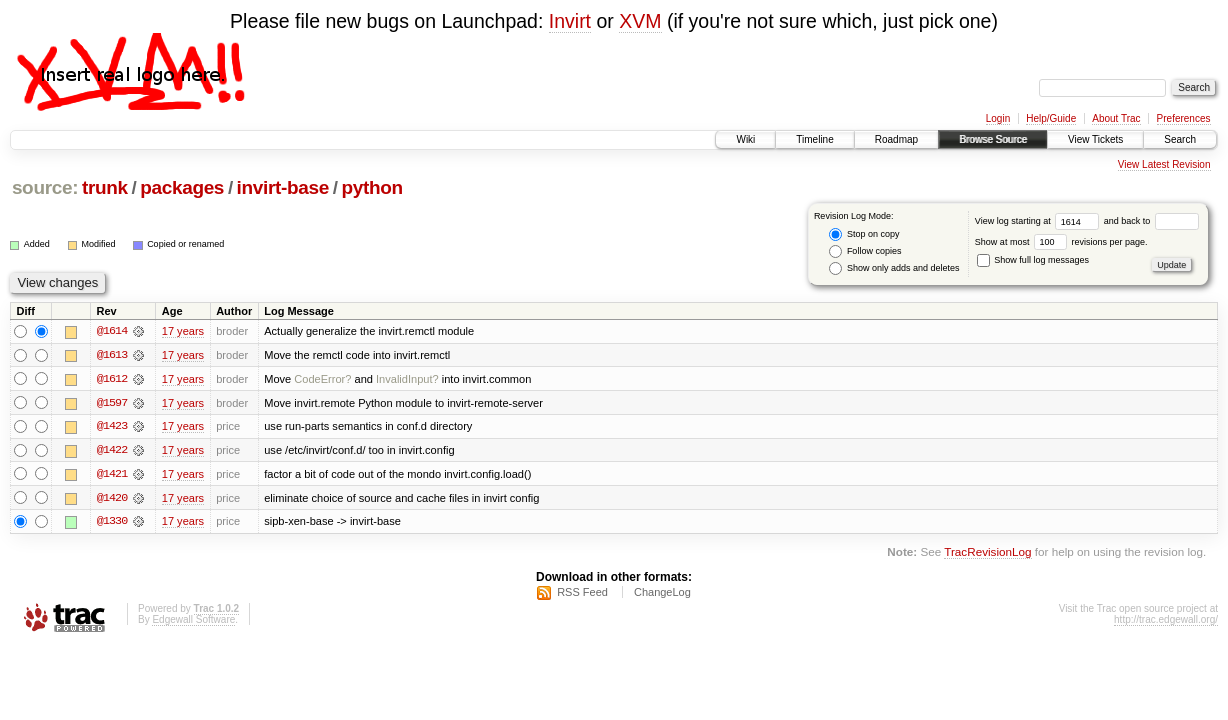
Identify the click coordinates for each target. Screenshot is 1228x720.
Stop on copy (864, 234)
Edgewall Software (193, 621)
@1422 (112, 451)
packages (182, 187)
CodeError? (322, 379)
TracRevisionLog (987, 554)
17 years (183, 331)
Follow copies (865, 251)
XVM (640, 21)
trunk (105, 187)
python (371, 187)
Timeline (814, 139)
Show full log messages (1033, 260)
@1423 (112, 427)
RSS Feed (582, 594)
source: (45, 187)
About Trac (1116, 118)
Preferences (1184, 118)
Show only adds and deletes (894, 268)
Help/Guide (1051, 118)
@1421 (112, 475)
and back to (1151, 221)
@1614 (112, 331)
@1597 (112, 403)
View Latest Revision (1164, 164)
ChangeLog (662, 594)
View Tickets (1095, 139)
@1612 (112, 379)
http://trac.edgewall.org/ (1166, 621)
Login (998, 118)
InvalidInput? (407, 379)
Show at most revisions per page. (1061, 242)
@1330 (112, 523)
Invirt (570, 21)
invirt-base (283, 187)
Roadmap (896, 139)
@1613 (112, 355)
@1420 (112, 499)
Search (1180, 139)
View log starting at (1039, 221)
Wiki (745, 139)
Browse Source (993, 139)
